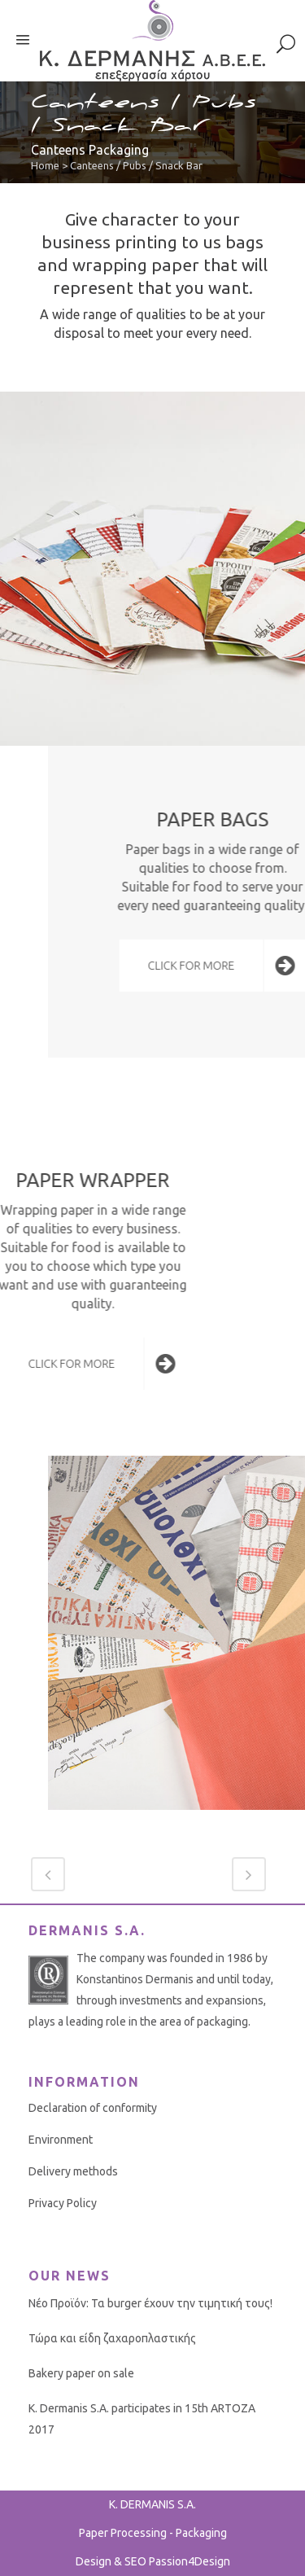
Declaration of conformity (92, 2107)
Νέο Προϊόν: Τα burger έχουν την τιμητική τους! (150, 2303)
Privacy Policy (62, 2203)
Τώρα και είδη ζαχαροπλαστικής (112, 2338)
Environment (60, 2139)
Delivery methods (73, 2171)
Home (45, 165)
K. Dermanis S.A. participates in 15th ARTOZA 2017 (141, 2419)
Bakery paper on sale (81, 2373)
